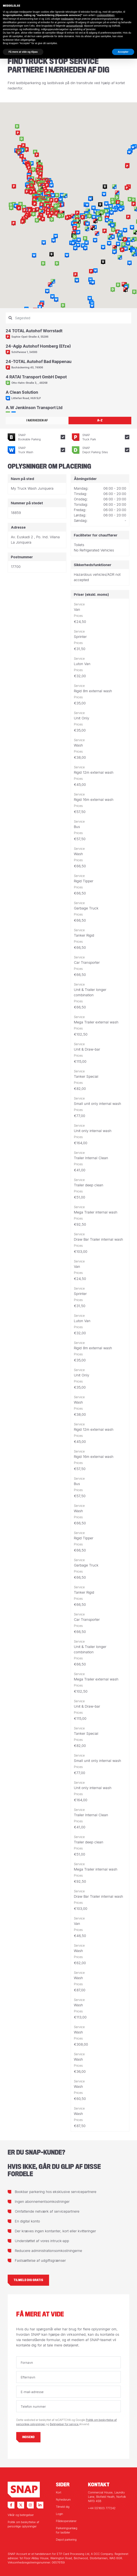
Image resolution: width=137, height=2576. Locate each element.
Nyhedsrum (63, 2499)
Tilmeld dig (62, 2506)
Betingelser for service (64, 2424)
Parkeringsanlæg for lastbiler (66, 2530)
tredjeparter (67, 18)
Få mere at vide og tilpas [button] (23, 51)
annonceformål (74, 25)
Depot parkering (66, 2539)
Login (59, 2514)
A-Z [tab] (100, 420)
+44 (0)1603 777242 (101, 2508)
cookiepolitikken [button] (106, 15)
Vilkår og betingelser (21, 2515)
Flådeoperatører (66, 2521)
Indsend (28, 2437)
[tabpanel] (68, 362)
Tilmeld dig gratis (28, 2280)
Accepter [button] (123, 51)
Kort (58, 2492)
